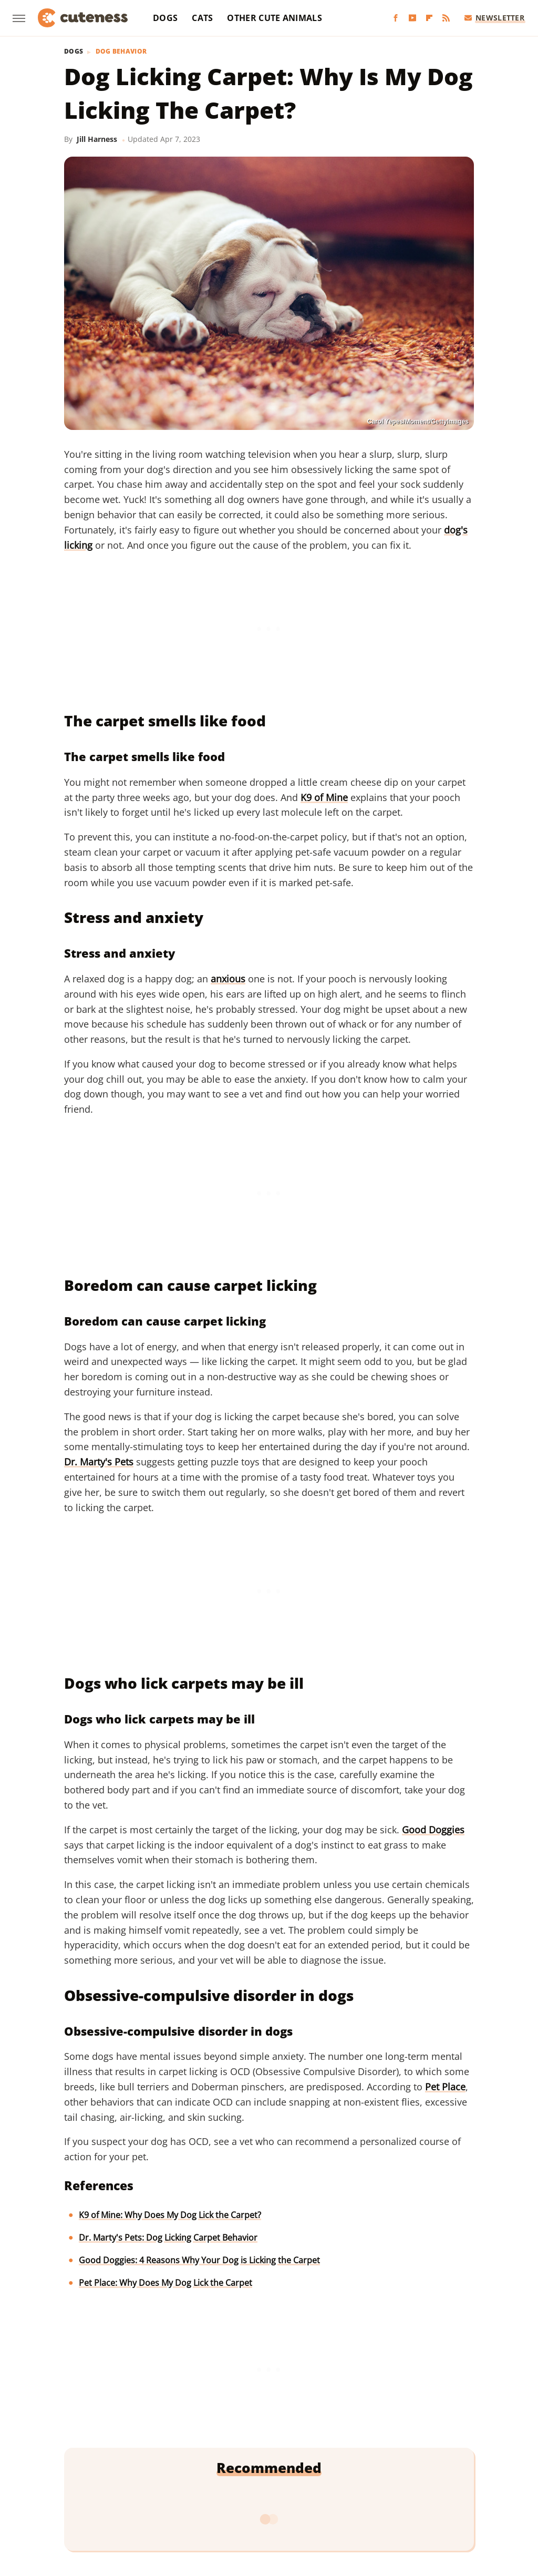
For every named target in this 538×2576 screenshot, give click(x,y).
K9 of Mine (324, 797)
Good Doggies (433, 1829)
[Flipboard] (429, 18)
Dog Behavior (121, 51)
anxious (228, 978)
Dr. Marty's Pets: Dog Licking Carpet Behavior (168, 2237)
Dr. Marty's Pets (98, 1461)
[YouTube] (412, 18)
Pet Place (445, 2086)
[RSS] (446, 18)
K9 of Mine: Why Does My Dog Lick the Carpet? (170, 2215)
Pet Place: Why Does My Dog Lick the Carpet (165, 2282)
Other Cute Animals (274, 18)
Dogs (165, 18)
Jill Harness (97, 139)
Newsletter (494, 18)
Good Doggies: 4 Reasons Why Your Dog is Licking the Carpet (199, 2260)
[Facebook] (395, 18)
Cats (202, 18)
